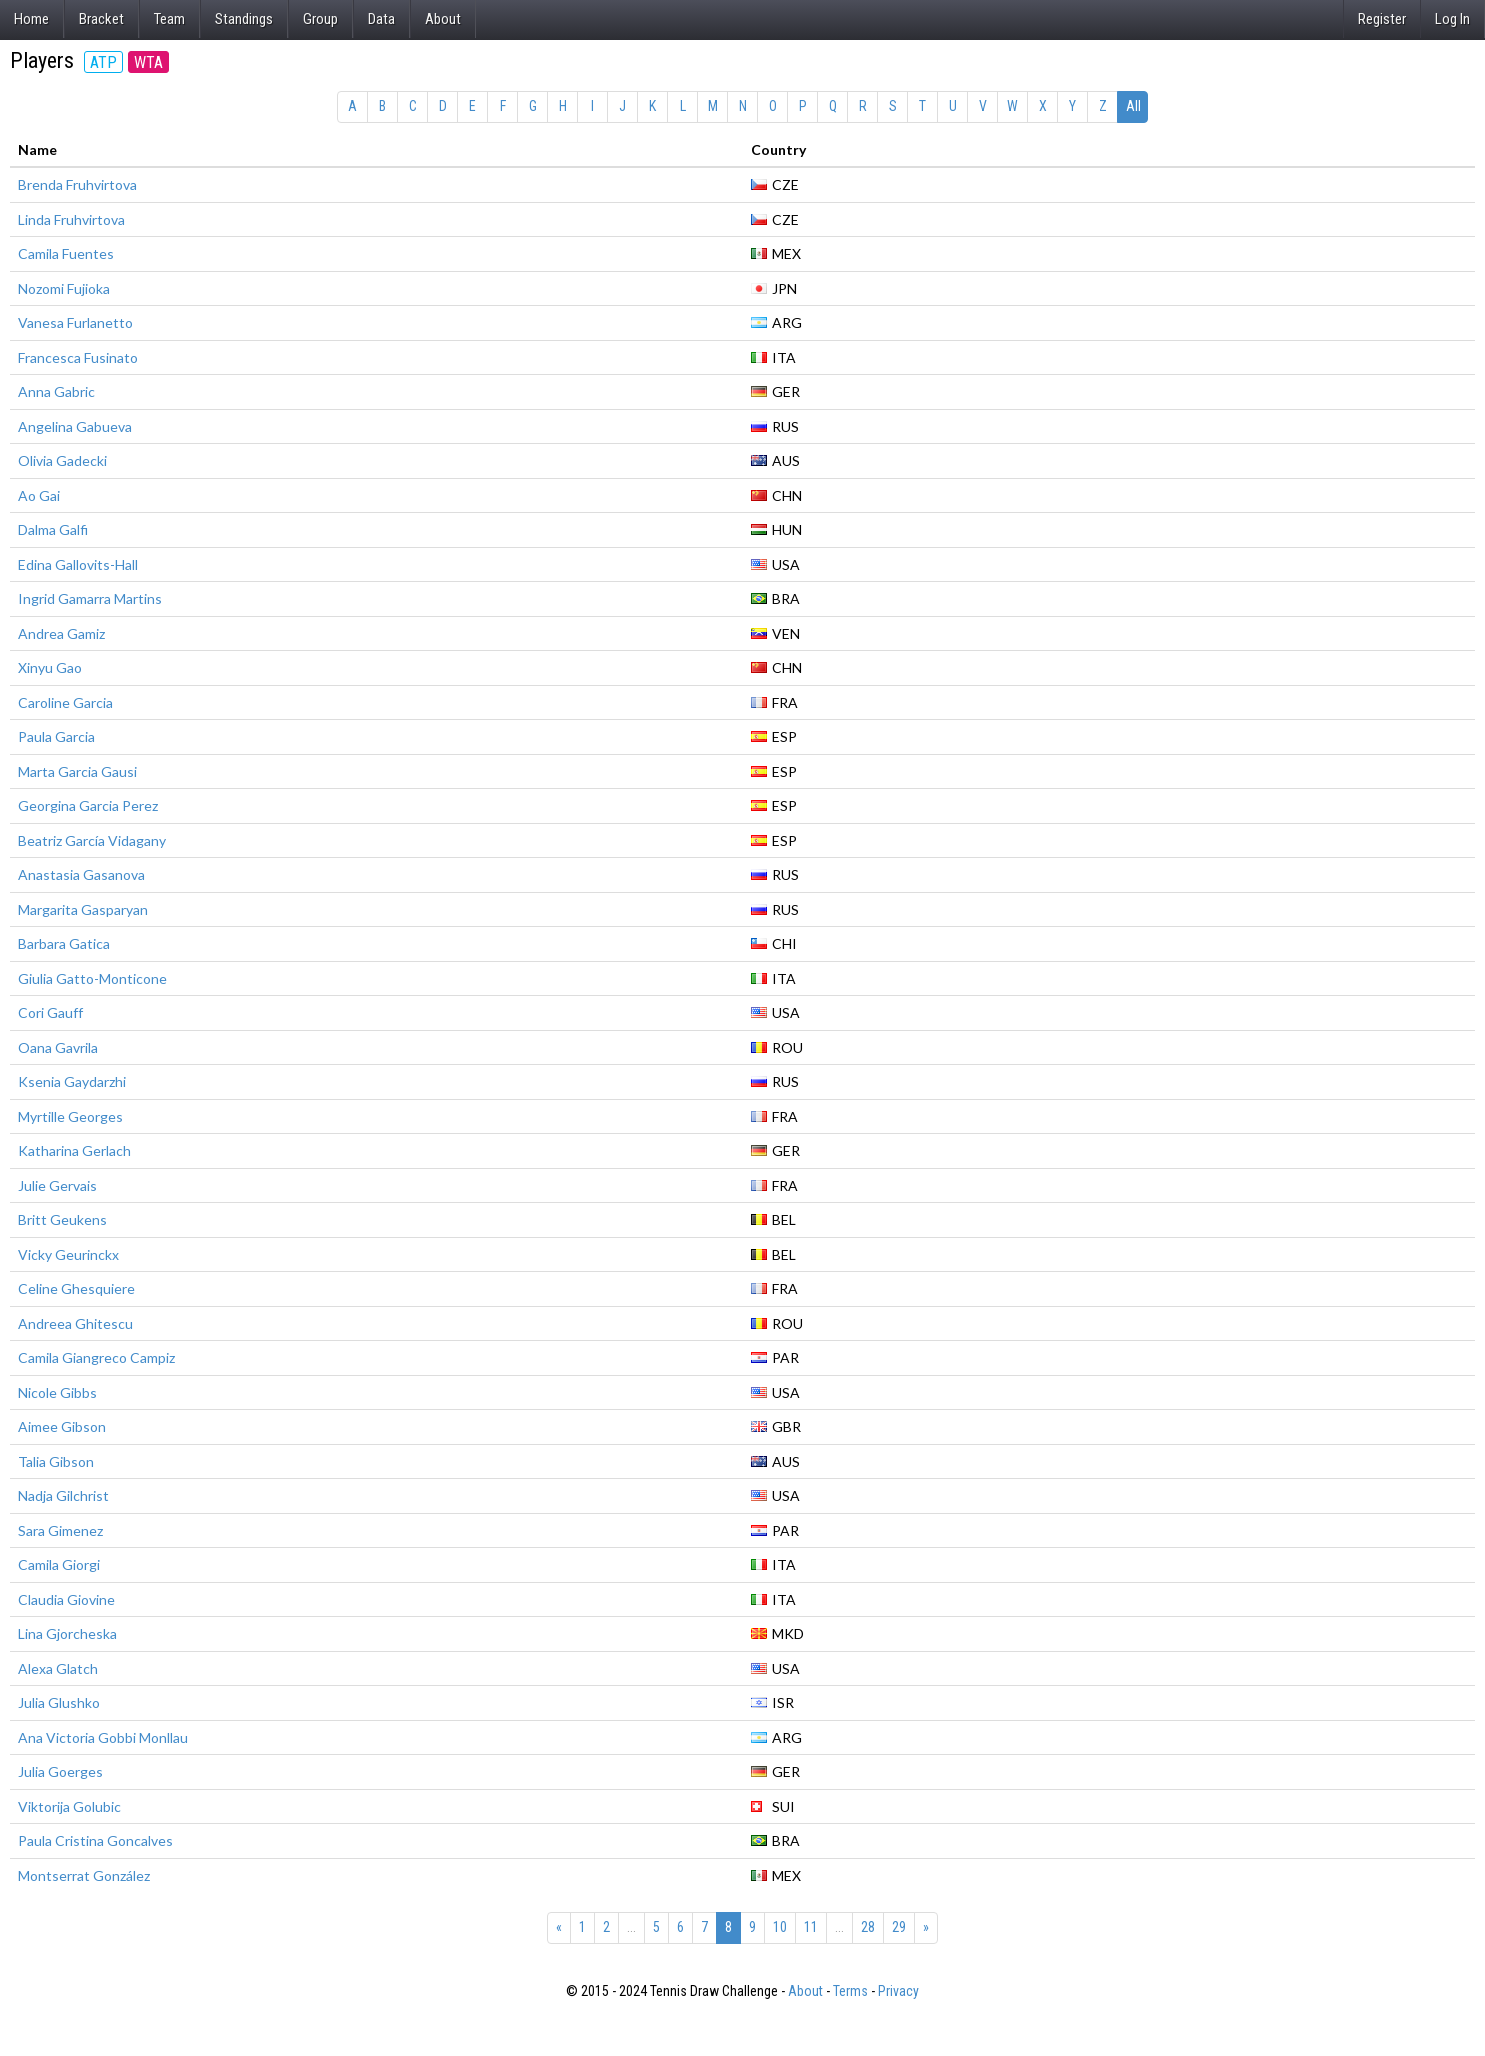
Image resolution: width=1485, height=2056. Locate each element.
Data (381, 19)
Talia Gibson (56, 1461)
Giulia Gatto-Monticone (92, 978)
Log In (1452, 19)
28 (868, 1927)
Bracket (101, 19)
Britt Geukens (62, 1219)
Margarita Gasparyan (83, 909)
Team (169, 19)
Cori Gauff (50, 1012)
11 (811, 1927)
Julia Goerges (60, 1771)
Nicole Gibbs (57, 1392)
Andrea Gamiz (61, 633)
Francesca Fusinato (78, 357)
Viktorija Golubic (69, 1806)
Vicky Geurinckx (68, 1254)
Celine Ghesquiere (76, 1288)
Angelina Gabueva (75, 426)
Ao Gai (39, 495)
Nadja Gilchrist (63, 1495)
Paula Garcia (56, 736)
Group (320, 19)
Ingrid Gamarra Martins (90, 598)
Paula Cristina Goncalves (95, 1840)
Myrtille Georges (70, 1116)
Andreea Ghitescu (75, 1323)
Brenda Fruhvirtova (77, 184)
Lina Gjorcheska (67, 1633)
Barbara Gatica (64, 943)
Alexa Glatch (58, 1668)
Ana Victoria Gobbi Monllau (103, 1737)
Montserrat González (84, 1875)
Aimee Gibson (62, 1426)
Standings (244, 19)
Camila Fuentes (66, 253)
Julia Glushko (59, 1702)
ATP (103, 62)
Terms (850, 1991)
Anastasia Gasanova (81, 874)
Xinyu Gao (50, 667)
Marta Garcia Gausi (77, 771)
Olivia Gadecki (62, 460)
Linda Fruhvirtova (71, 219)
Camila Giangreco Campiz (96, 1357)
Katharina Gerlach (74, 1150)
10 (780, 1927)
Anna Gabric (56, 391)
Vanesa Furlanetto (75, 322)
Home (31, 19)
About (443, 19)
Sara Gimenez (60, 1530)
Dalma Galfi (53, 529)
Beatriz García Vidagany (92, 840)
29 (899, 1927)
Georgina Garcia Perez (88, 805)
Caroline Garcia (65, 702)
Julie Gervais (57, 1185)
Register (1382, 19)
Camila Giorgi (59, 1564)
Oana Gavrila (58, 1047)
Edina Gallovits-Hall (78, 564)
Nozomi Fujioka (64, 288)
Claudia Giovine (66, 1599)
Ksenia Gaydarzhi (72, 1081)
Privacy (898, 1991)
